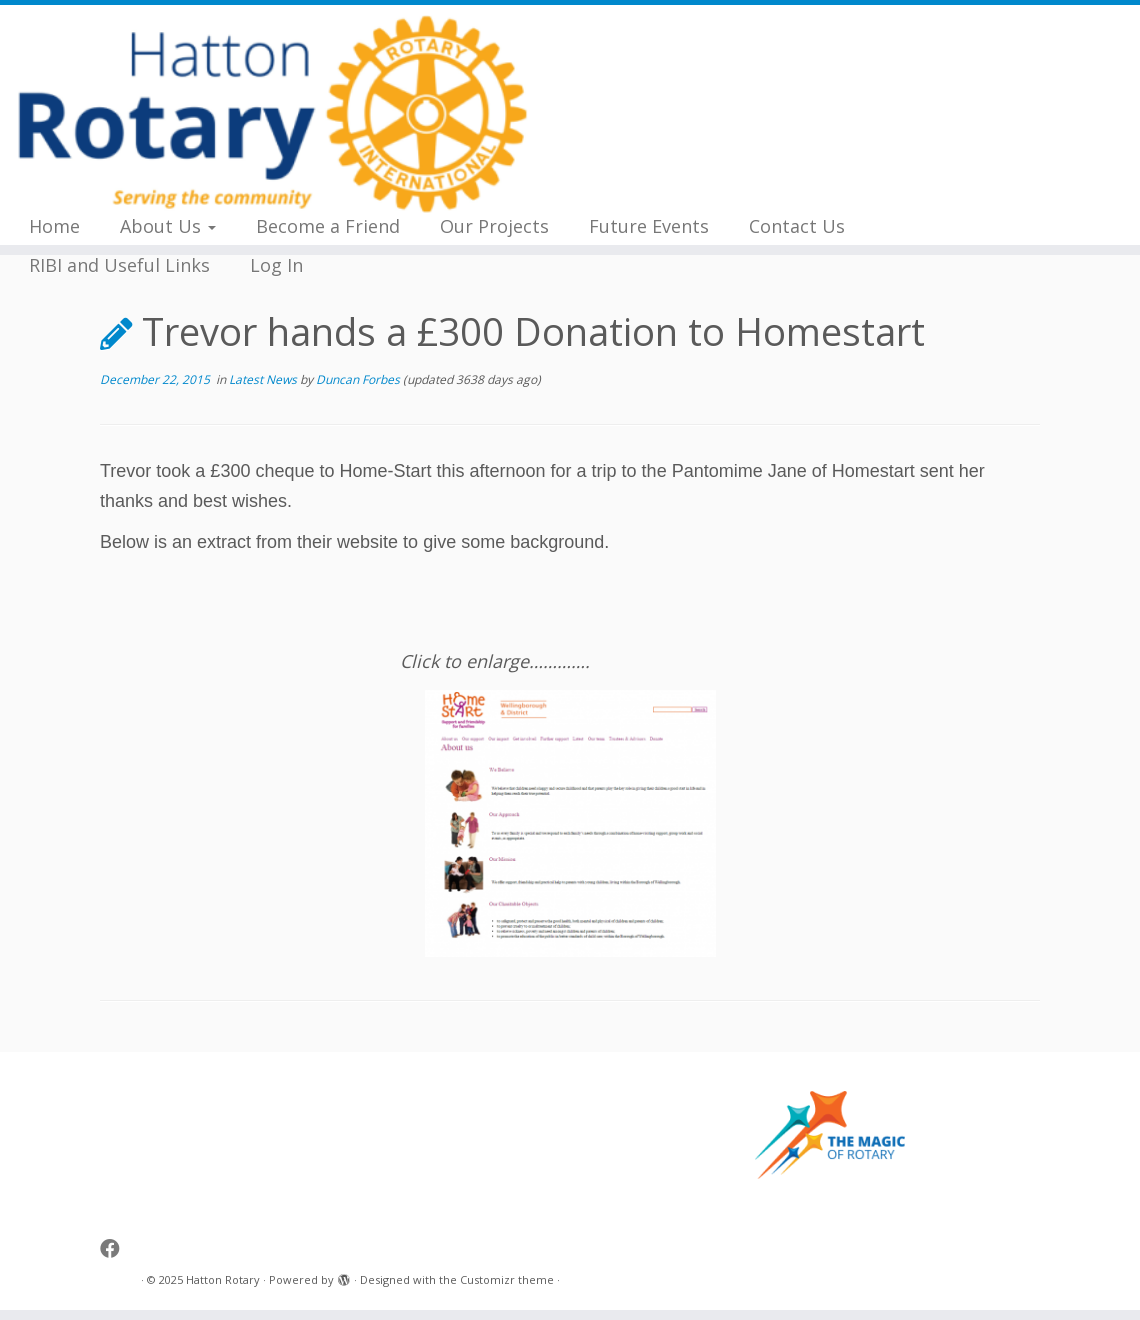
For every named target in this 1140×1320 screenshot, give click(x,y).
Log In (276, 265)
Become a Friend (328, 226)
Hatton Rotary (223, 1279)
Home (54, 226)
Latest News (264, 379)
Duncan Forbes (358, 379)
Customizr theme (507, 1279)
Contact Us (797, 226)
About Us (168, 226)
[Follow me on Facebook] (116, 1248)
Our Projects (494, 226)
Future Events (649, 226)
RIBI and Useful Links (119, 265)
